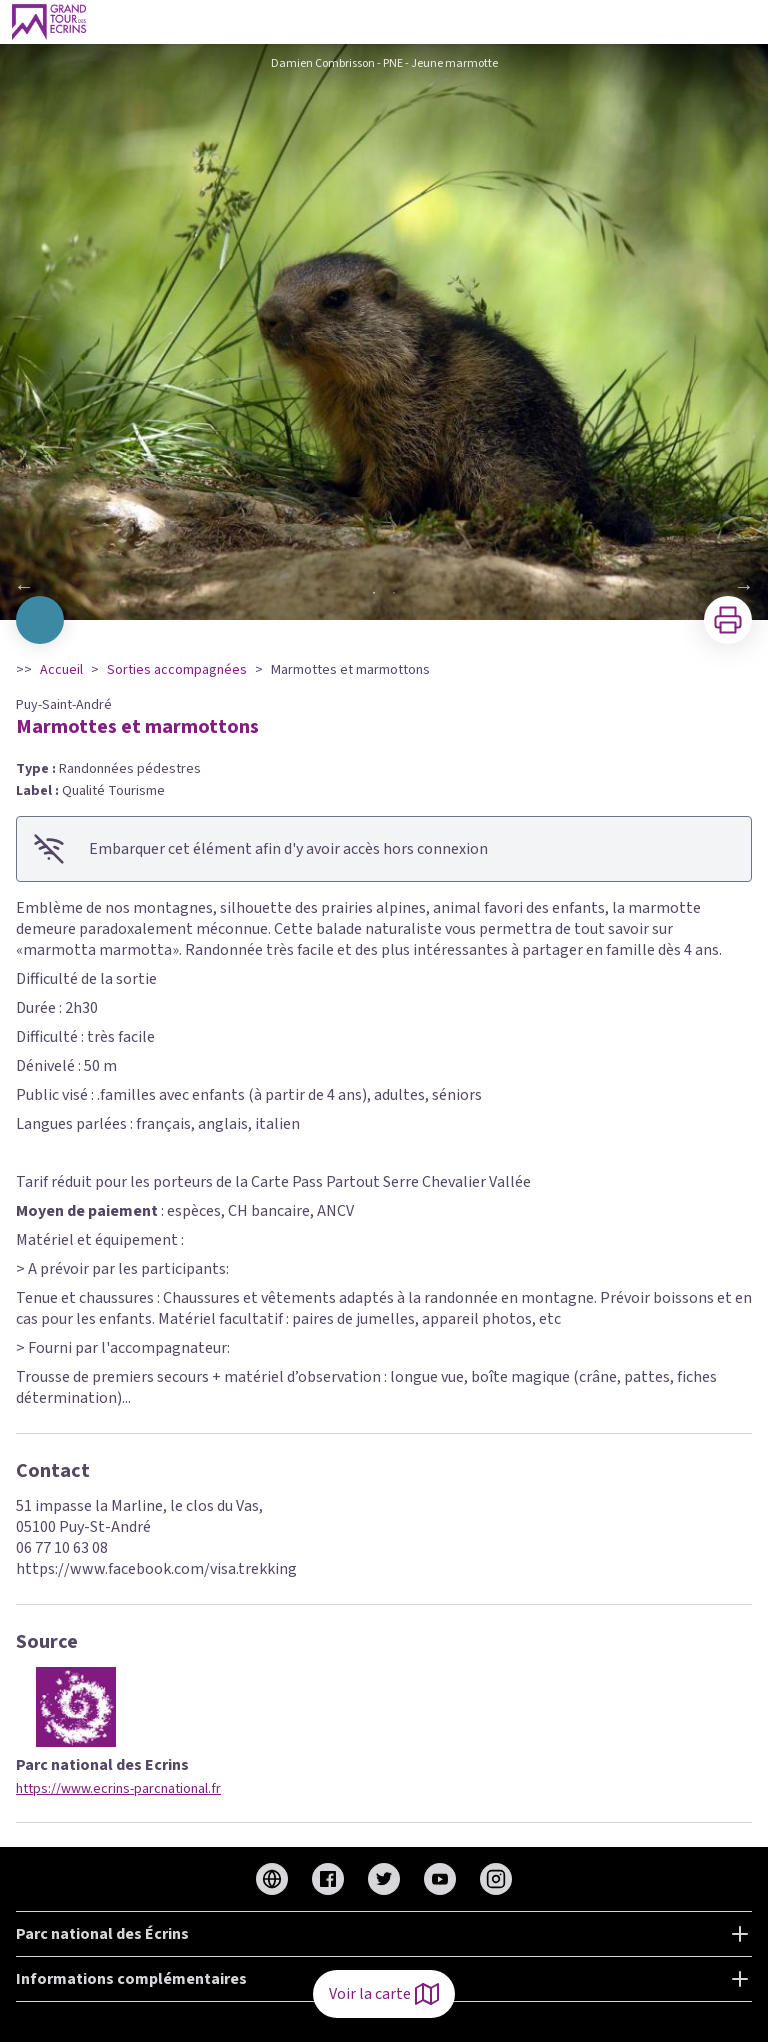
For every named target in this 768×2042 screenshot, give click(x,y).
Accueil (61, 670)
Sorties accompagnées (177, 670)
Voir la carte (384, 1994)
